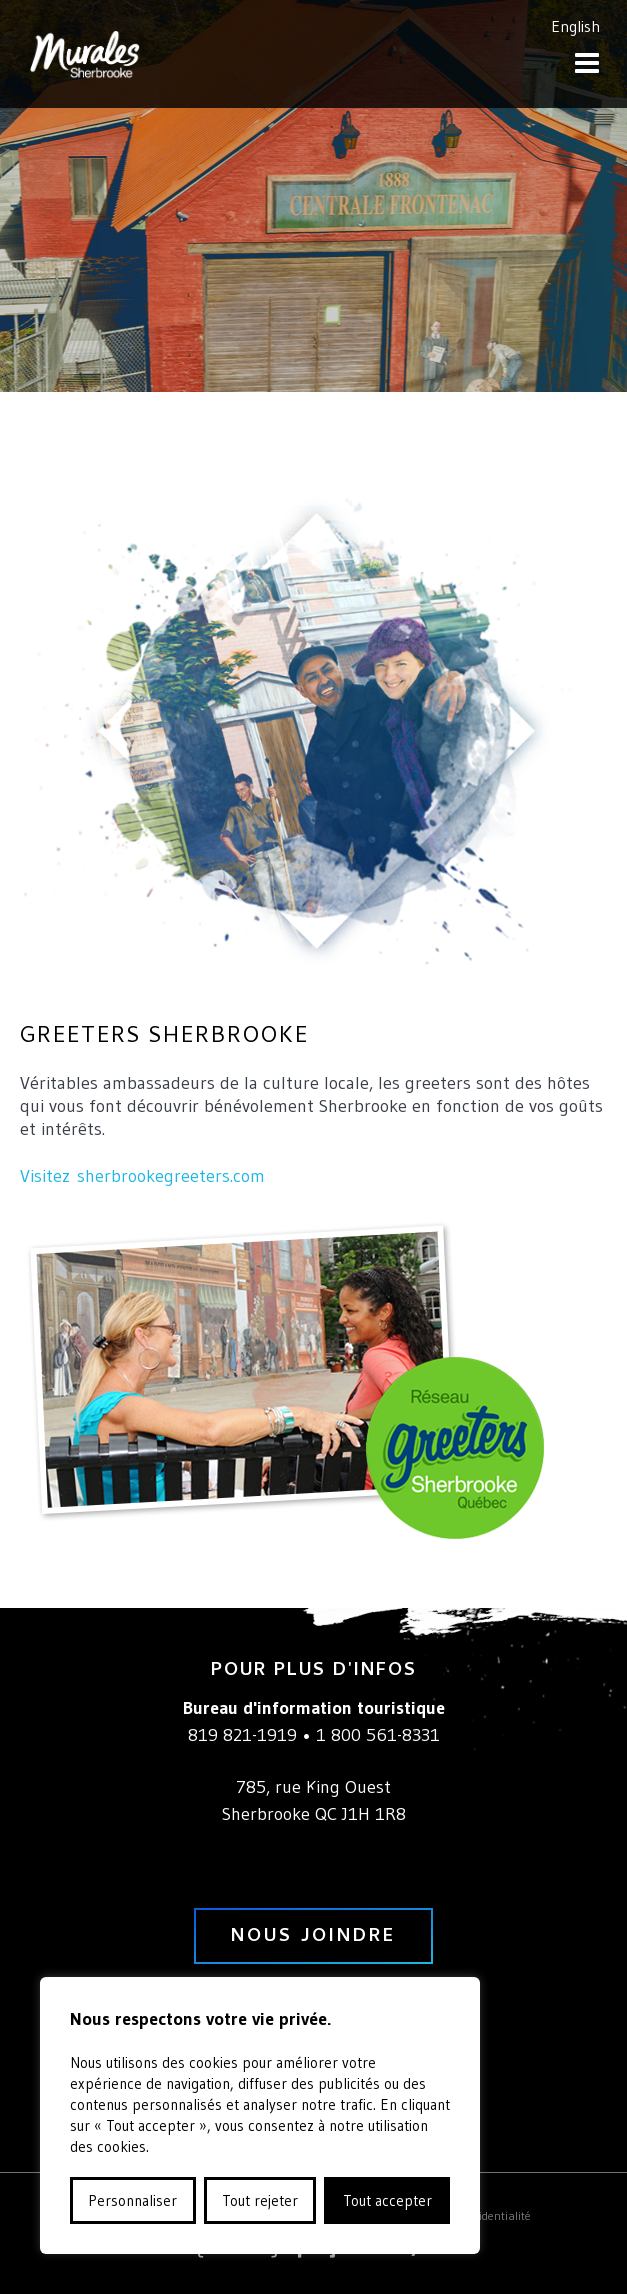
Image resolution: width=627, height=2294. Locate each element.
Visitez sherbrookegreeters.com (142, 1176)
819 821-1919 (242, 1735)
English (575, 26)
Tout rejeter (260, 2200)
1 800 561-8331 (378, 1735)
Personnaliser (132, 2200)
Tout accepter (387, 2200)
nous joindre (313, 1937)
